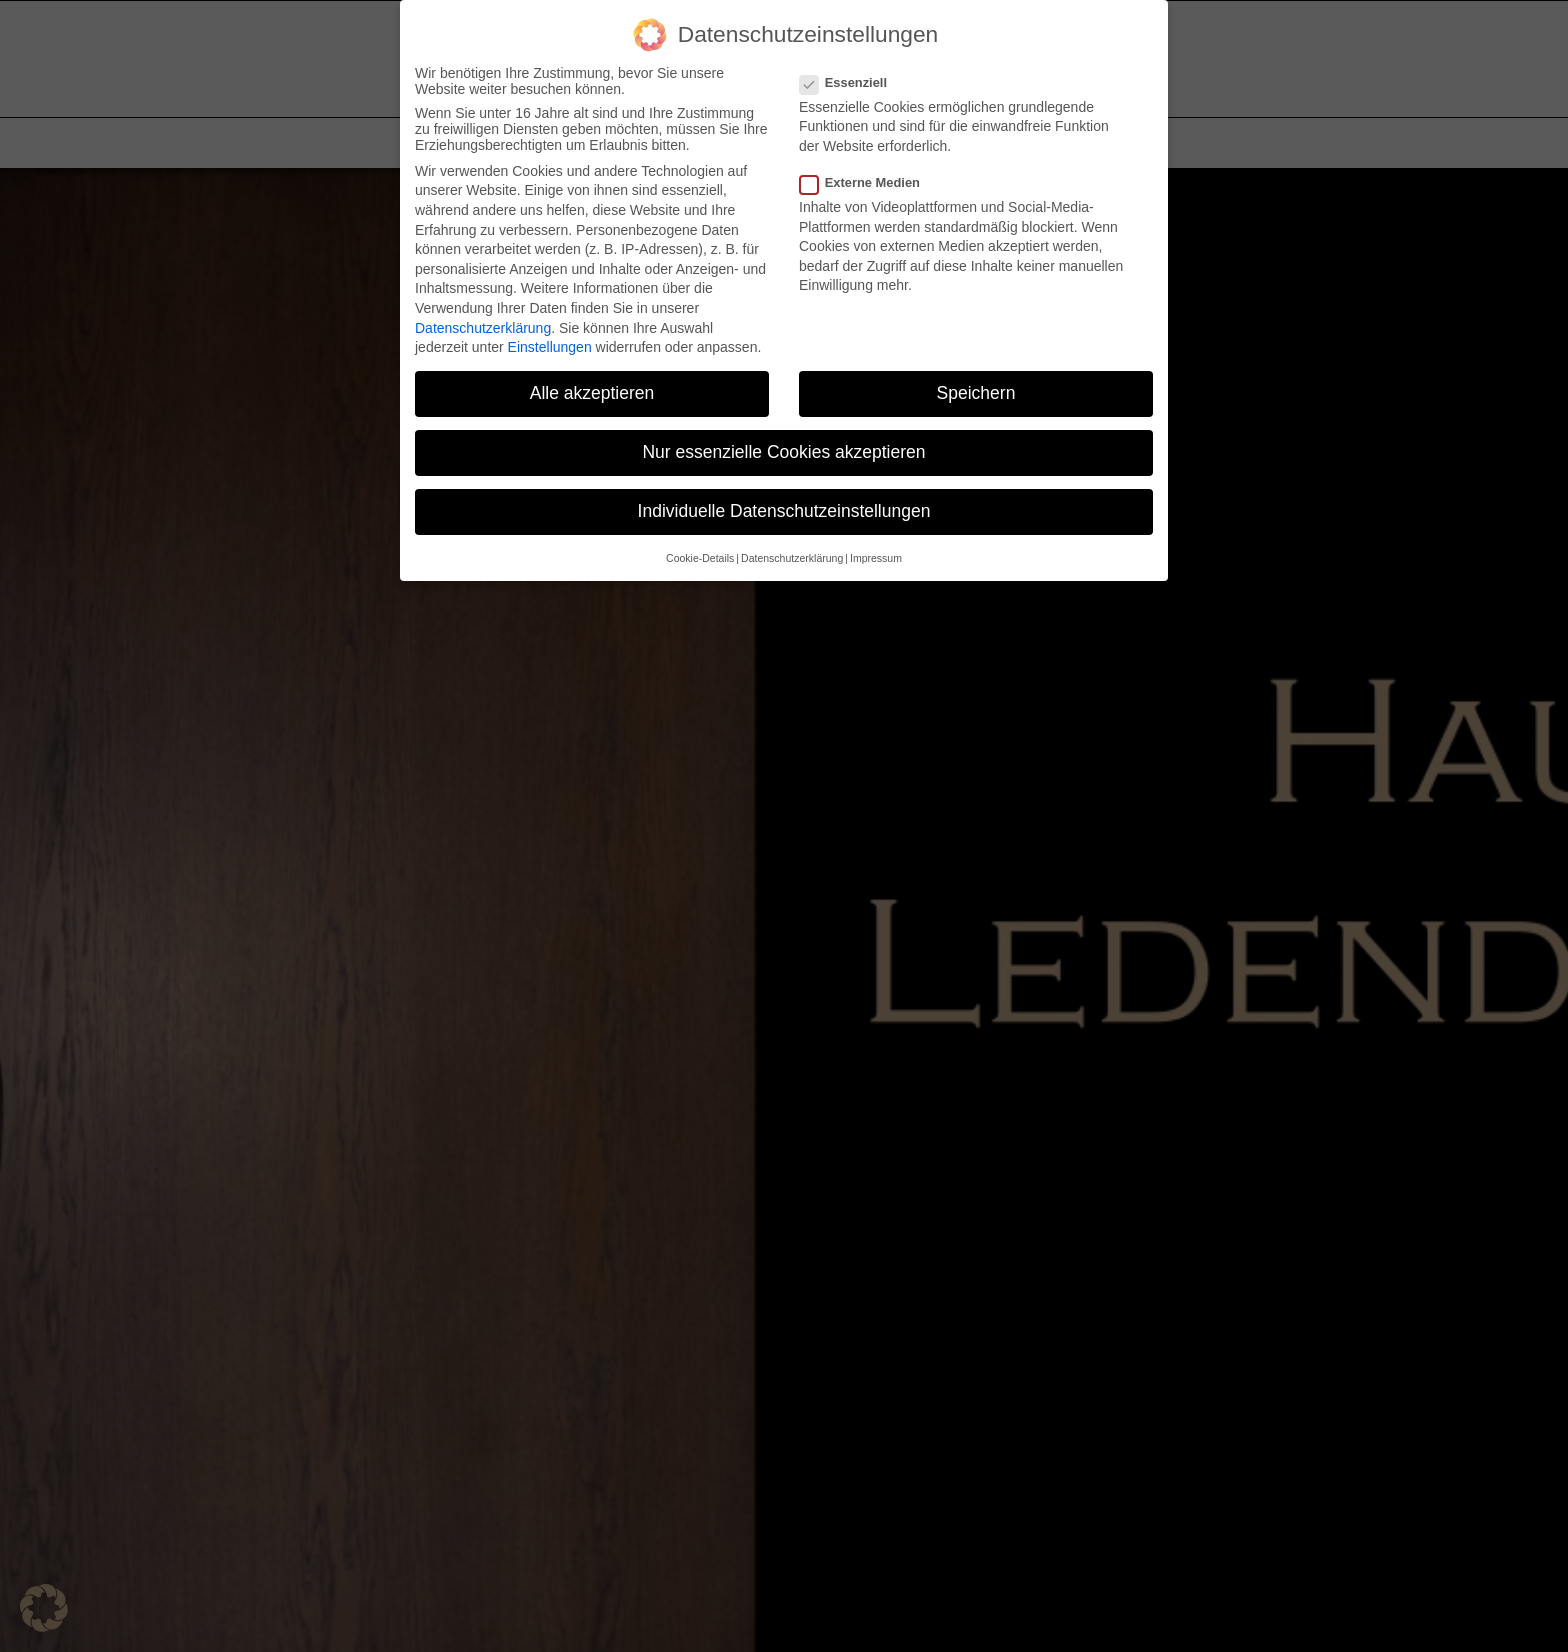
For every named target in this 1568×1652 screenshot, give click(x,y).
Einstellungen (550, 347)
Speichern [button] (976, 393)
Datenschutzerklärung (483, 328)
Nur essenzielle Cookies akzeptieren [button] (783, 452)
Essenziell (851, 82)
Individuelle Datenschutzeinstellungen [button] (784, 511)
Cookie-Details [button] (700, 558)
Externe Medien (868, 182)
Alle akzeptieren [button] (592, 393)
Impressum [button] (876, 558)
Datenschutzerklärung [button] (792, 558)
